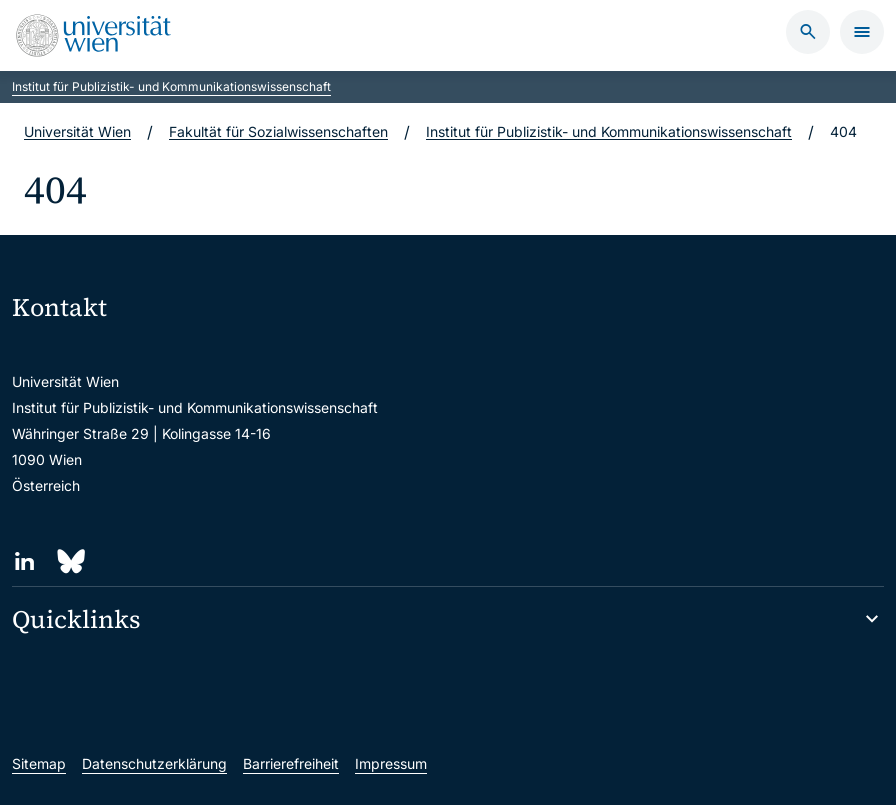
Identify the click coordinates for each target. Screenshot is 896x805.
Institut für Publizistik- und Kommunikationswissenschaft (171, 86)
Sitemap (39, 763)
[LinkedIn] (24, 561)
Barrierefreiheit (291, 763)
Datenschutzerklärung (154, 763)
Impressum (391, 763)
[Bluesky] (69, 561)
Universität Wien (77, 131)
